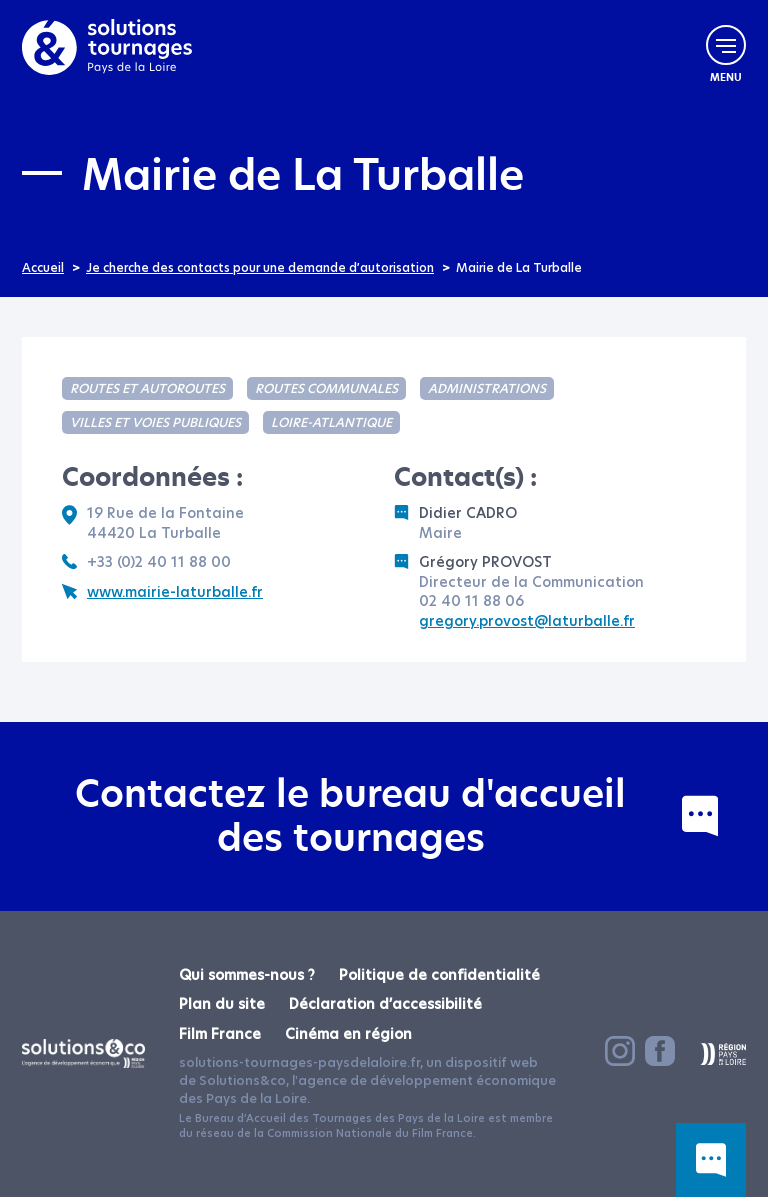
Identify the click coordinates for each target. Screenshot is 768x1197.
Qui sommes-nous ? (247, 975)
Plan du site (222, 1004)
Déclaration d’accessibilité (385, 1004)
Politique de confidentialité (439, 975)
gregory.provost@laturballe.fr (527, 621)
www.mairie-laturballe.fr (162, 592)
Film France (220, 1034)
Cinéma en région (348, 1034)
